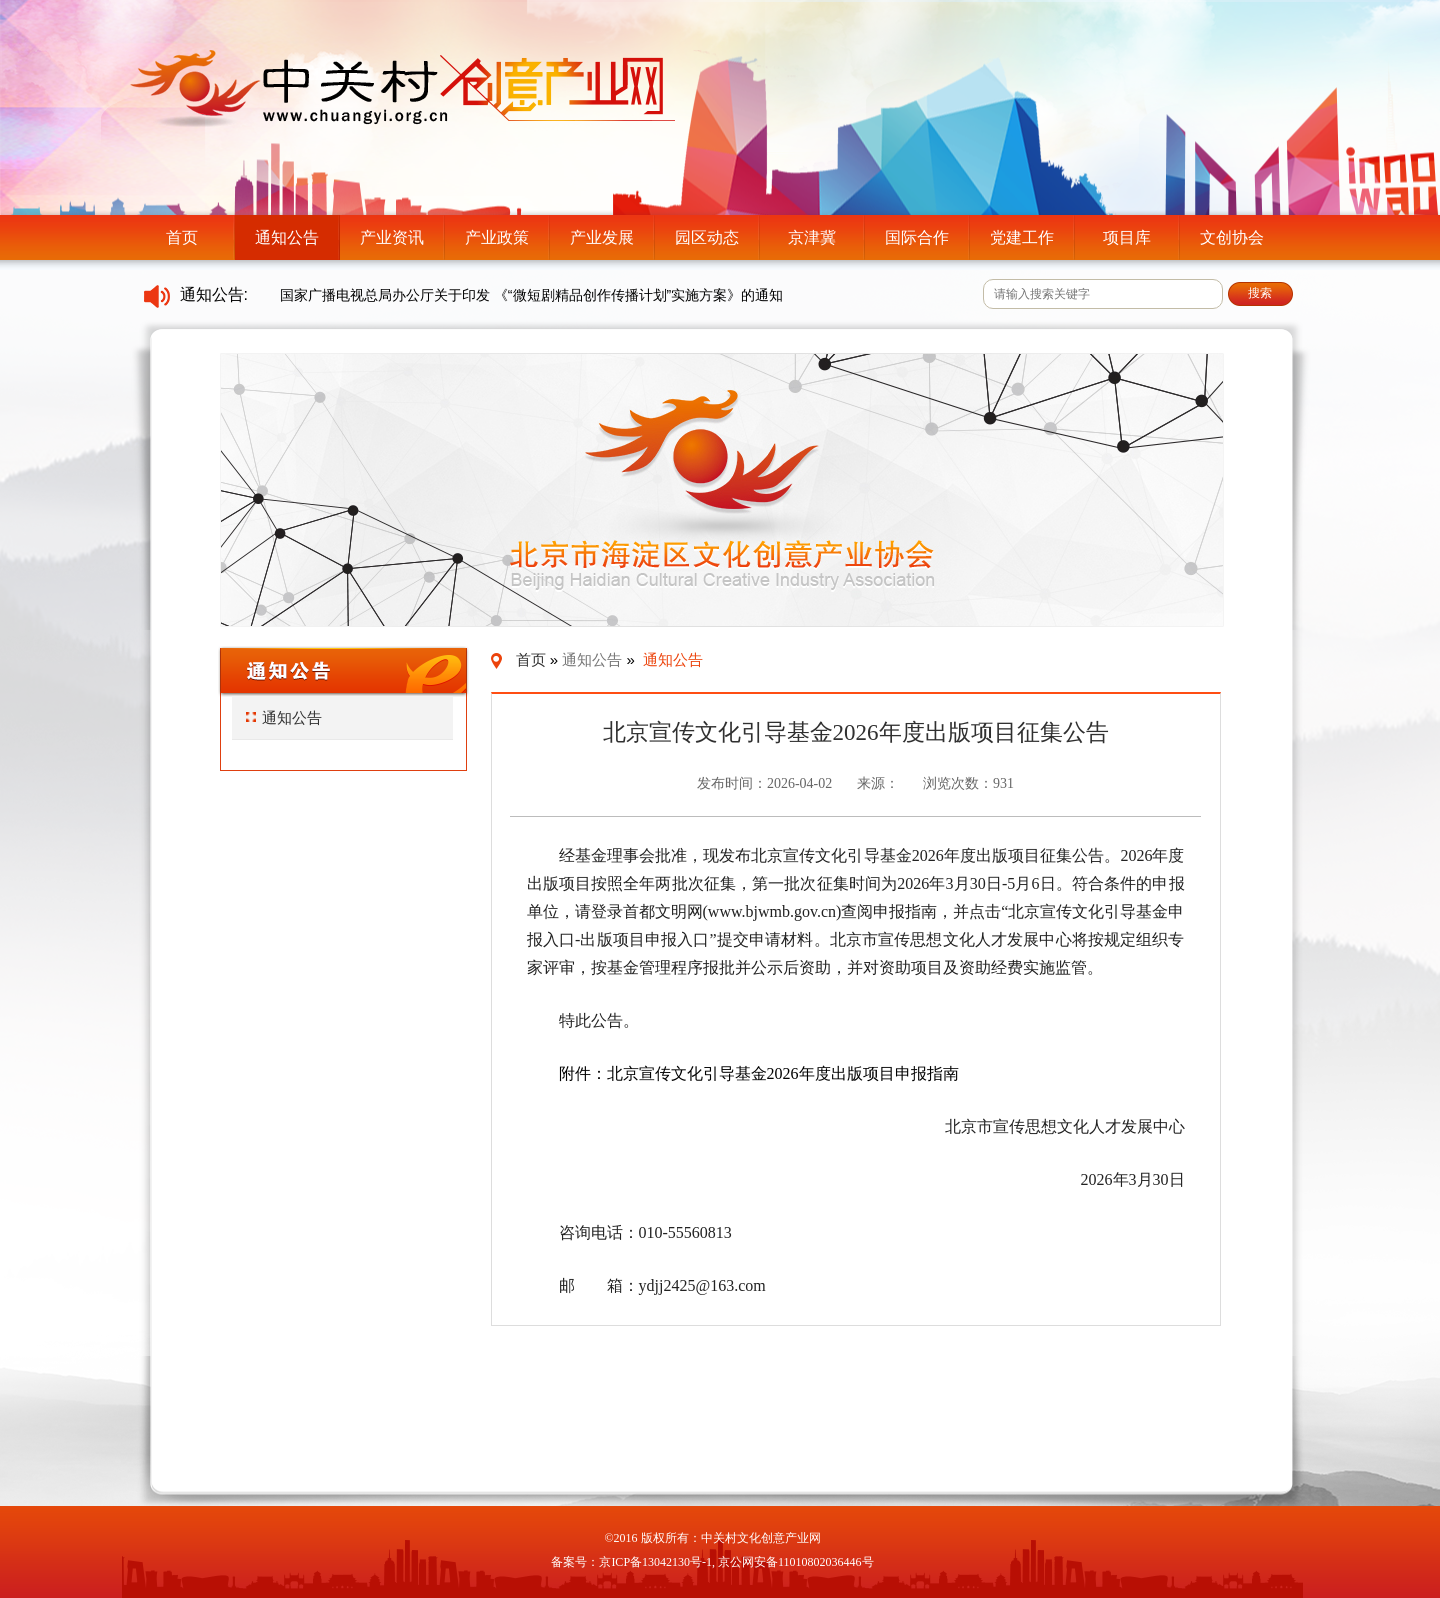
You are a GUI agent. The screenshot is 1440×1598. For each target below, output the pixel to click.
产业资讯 (392, 237)
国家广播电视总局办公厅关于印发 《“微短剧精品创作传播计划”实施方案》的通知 (531, 295)
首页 (182, 237)
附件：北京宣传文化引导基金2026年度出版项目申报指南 (759, 1073)
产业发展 (602, 237)
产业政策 (497, 237)
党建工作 (1022, 237)
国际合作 (917, 237)
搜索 (1260, 293)
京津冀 (812, 237)
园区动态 (707, 237)
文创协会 (1232, 237)
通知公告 (287, 237)
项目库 (1127, 237)
